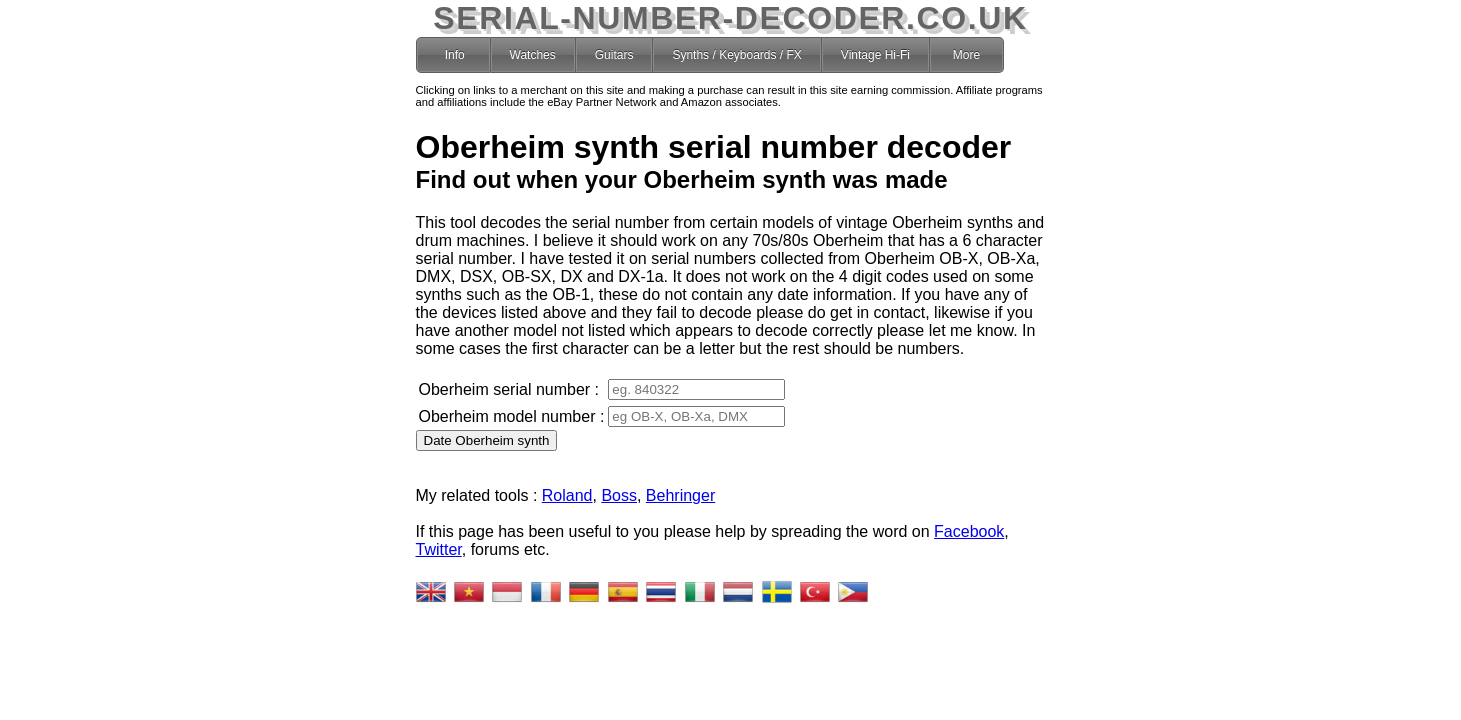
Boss (619, 495)
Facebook (969, 531)
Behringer (680, 495)
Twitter (439, 549)
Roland (567, 495)
